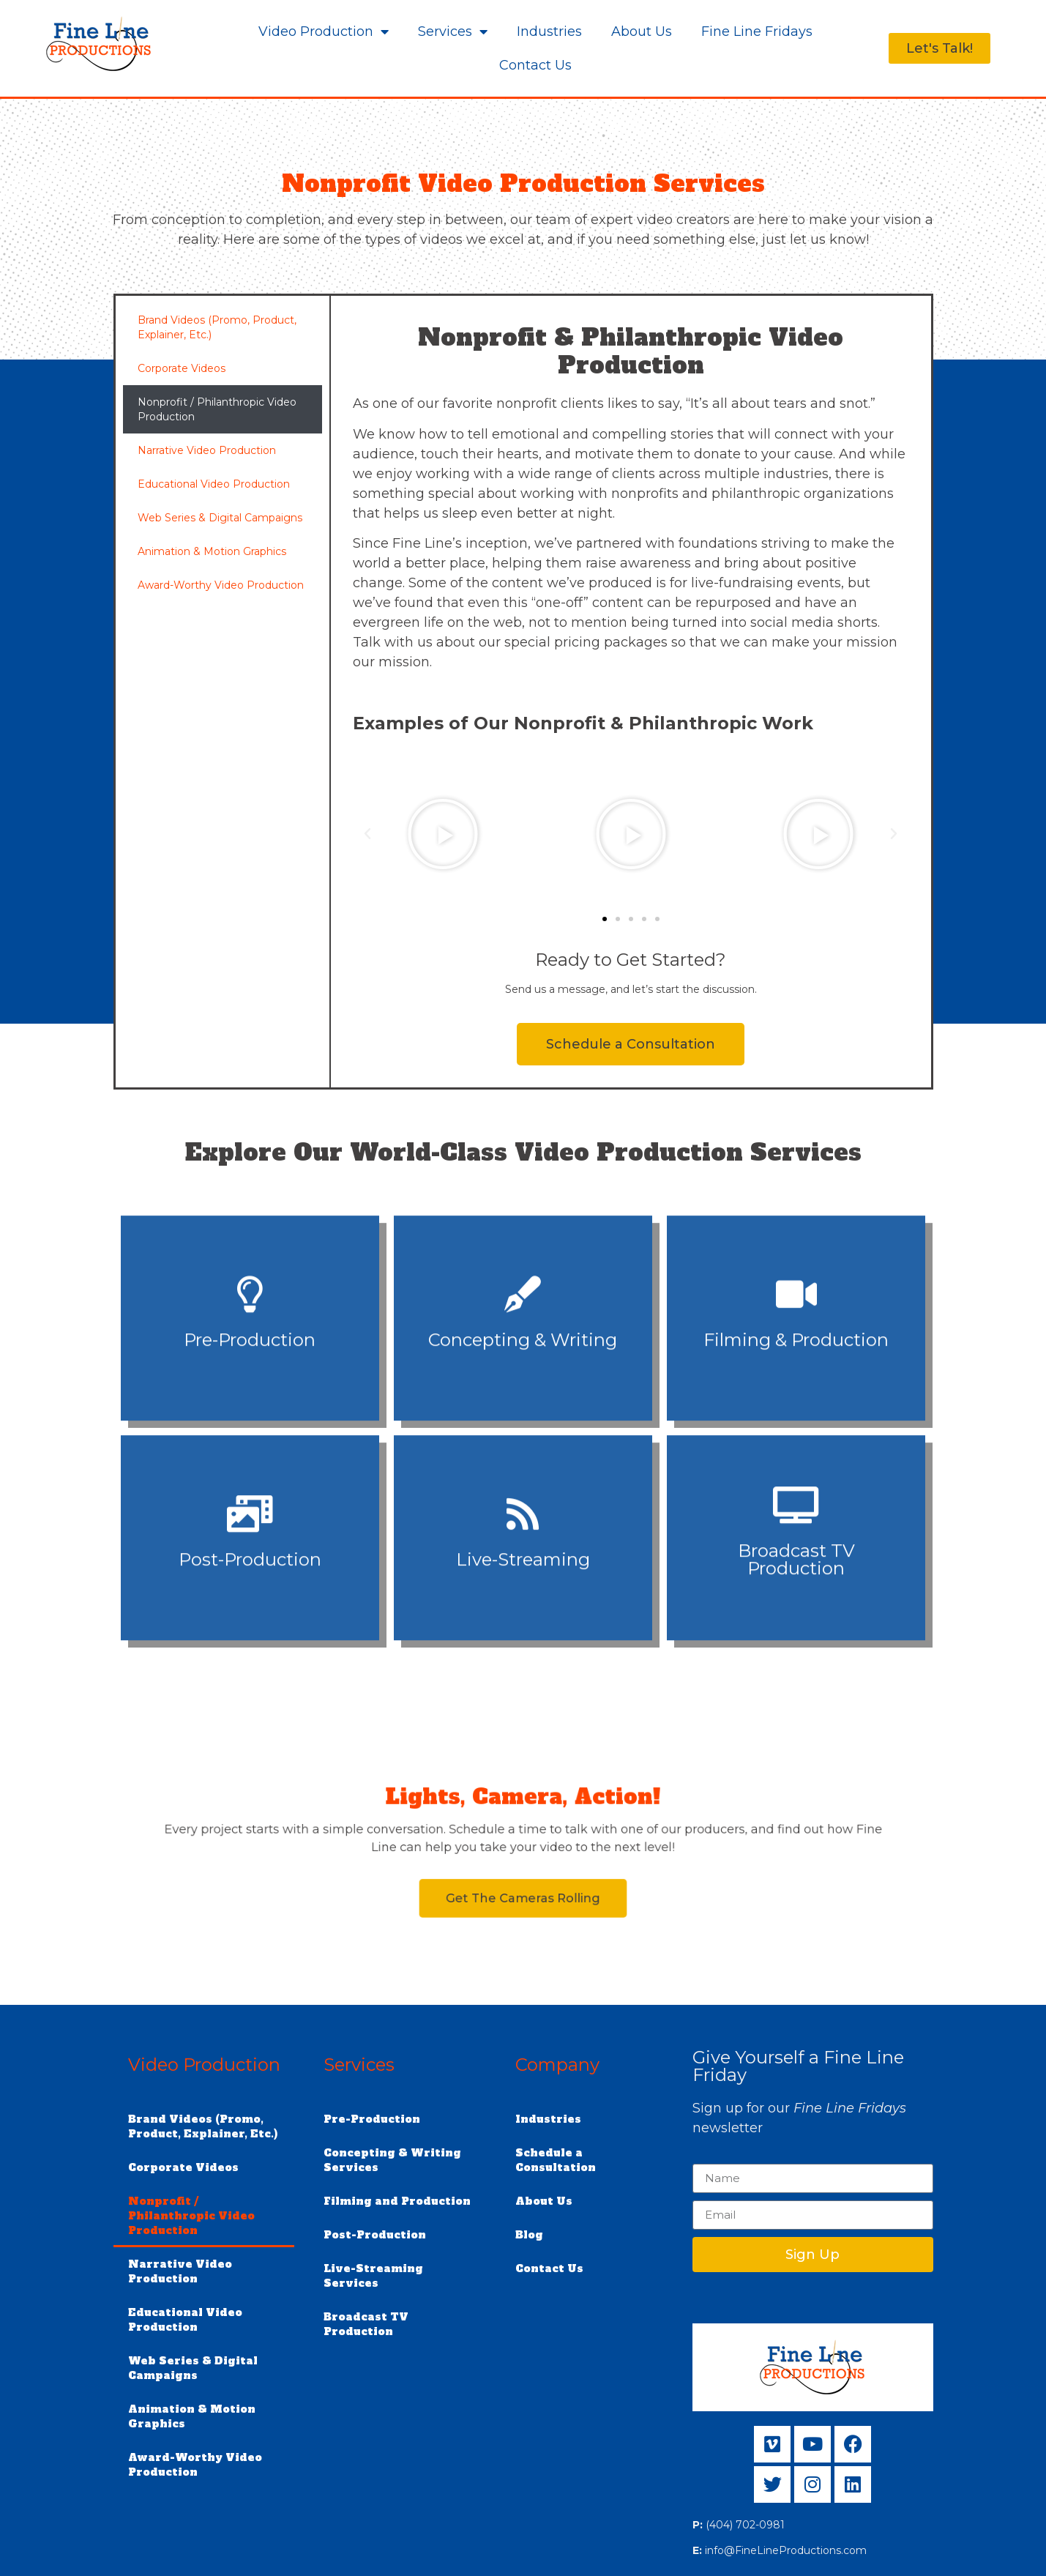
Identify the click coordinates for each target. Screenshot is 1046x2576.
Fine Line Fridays (756, 31)
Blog (529, 2234)
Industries (549, 31)
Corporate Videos (181, 368)
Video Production (323, 31)
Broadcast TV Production (366, 2324)
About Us (641, 31)
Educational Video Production (214, 484)
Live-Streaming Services (373, 2275)
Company (557, 2064)
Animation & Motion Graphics (212, 551)
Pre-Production (372, 2119)
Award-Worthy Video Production (221, 585)
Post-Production (375, 2234)
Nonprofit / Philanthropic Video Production (217, 409)
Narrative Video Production (207, 450)
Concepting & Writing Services (392, 2160)
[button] (367, 834)
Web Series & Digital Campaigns (220, 517)
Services (452, 31)
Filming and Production (397, 2201)
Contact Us (535, 65)
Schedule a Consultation (555, 2160)
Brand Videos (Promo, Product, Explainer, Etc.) (217, 327)
